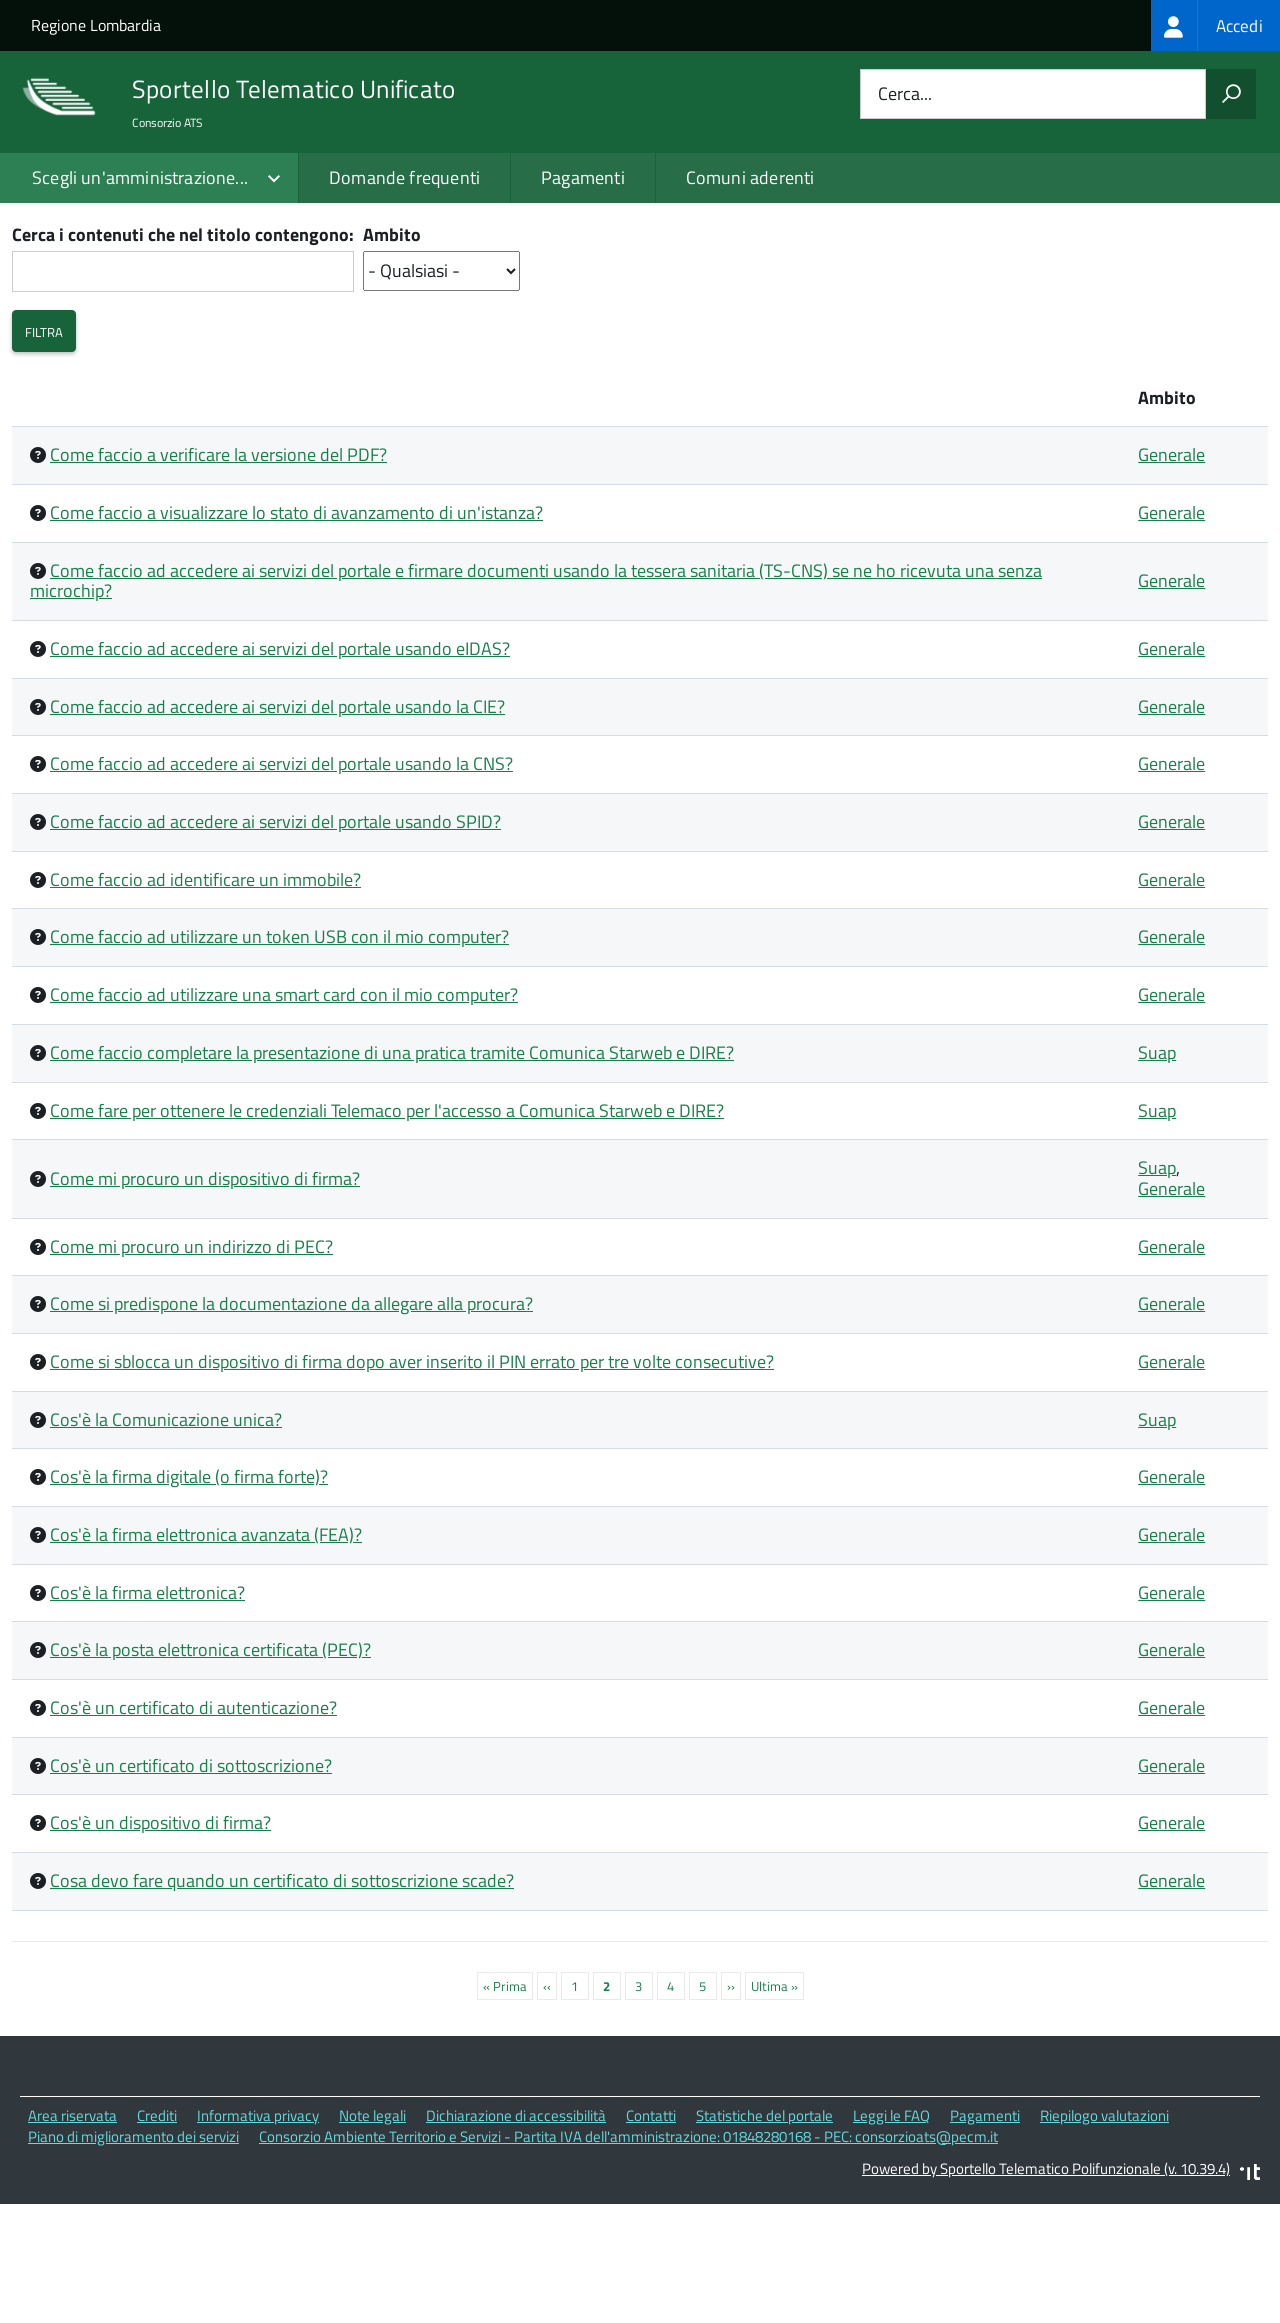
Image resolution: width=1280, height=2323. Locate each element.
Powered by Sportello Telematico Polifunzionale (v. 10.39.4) (1046, 2288)
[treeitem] (1215, 25)
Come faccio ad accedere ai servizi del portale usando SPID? (275, 941)
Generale (1171, 575)
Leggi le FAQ (891, 2235)
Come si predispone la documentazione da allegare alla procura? (291, 1424)
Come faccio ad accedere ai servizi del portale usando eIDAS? (280, 768)
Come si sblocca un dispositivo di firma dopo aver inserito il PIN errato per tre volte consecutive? (412, 1481)
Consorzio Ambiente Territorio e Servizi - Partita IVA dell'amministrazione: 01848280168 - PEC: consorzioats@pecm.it (628, 2256)
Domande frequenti (404, 177)
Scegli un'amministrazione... (140, 177)
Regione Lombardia (96, 25)
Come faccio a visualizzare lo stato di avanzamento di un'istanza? (296, 632)
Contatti (651, 2235)
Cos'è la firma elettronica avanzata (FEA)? (206, 1654)
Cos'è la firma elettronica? (147, 1712)
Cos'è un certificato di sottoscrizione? (191, 1885)
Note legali (372, 2235)
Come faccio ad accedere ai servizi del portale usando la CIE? (277, 826)
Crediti (157, 2235)
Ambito (392, 356)
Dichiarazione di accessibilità (516, 2235)
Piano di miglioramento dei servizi (133, 2256)
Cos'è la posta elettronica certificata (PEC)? (210, 1770)
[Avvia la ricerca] (1231, 94)
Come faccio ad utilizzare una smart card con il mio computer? (284, 1114)
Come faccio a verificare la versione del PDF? (218, 575)
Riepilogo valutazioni (1104, 2235)
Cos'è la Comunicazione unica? (166, 1539)
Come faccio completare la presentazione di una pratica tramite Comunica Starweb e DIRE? (392, 1172)
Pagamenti (583, 177)
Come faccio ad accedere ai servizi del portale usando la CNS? (281, 884)
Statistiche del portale (764, 2235)
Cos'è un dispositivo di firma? (160, 1943)
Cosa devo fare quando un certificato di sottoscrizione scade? (282, 2000)
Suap (1157, 1172)
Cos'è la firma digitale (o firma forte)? (189, 1597)
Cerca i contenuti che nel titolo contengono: (183, 356)
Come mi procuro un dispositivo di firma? (205, 1298)
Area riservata (72, 2235)
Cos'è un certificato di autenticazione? (193, 1827)
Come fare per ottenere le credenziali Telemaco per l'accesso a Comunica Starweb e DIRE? (387, 1230)
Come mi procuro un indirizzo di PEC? (191, 1366)
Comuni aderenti (750, 177)
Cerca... (905, 94)
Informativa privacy (258, 2235)
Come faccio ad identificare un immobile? (205, 999)
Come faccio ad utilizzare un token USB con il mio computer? (279, 1057)
